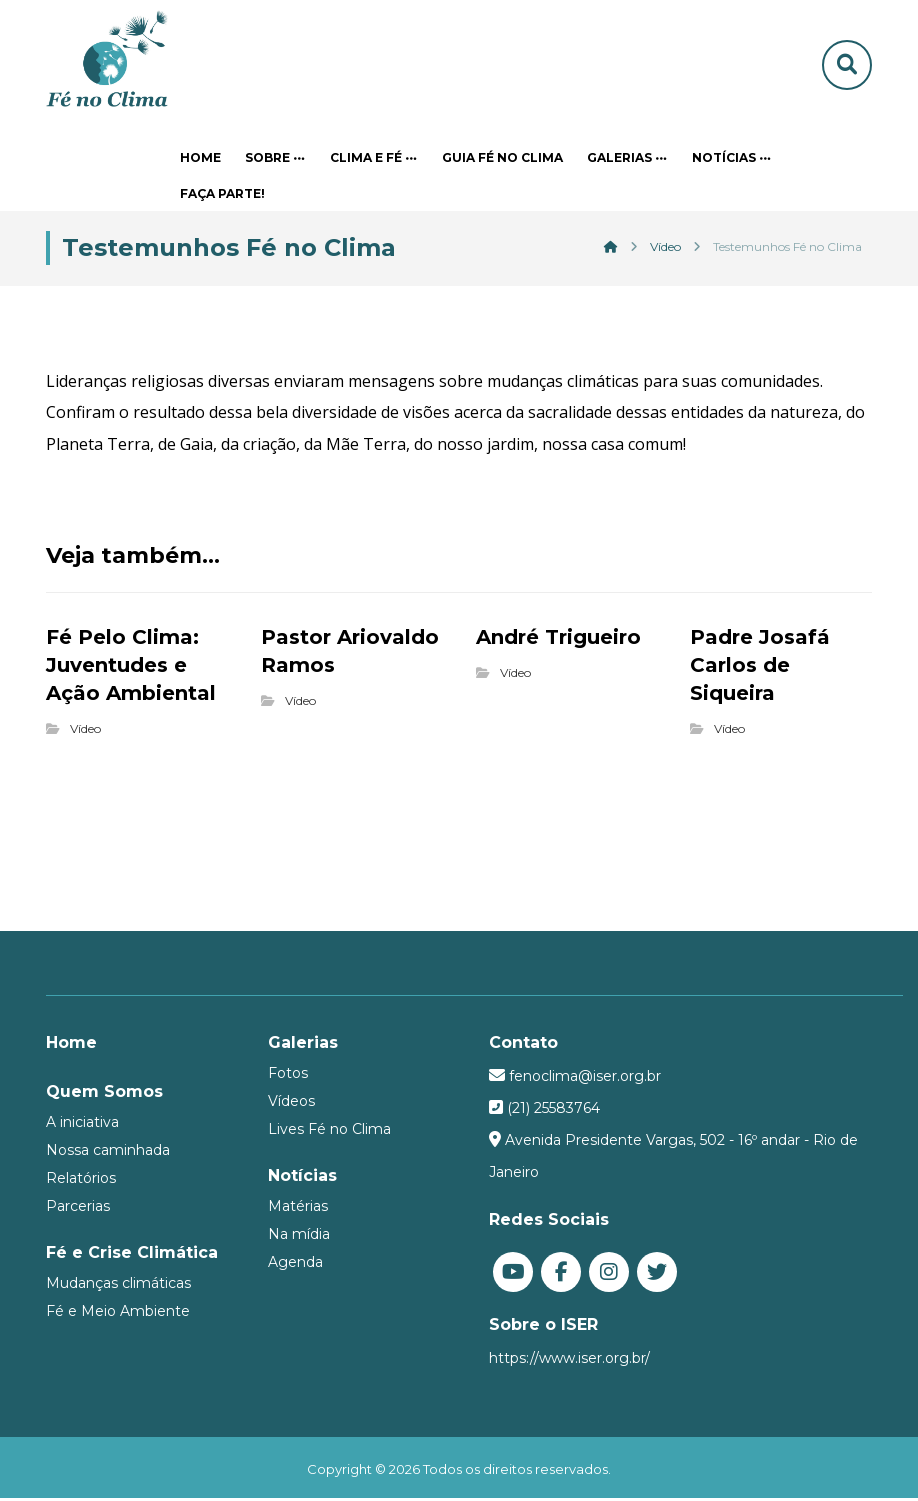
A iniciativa (82, 1124)
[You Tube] (513, 1274)
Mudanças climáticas (118, 1285)
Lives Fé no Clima (329, 1131)
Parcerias (78, 1208)
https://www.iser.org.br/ (569, 1360)
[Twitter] (657, 1274)
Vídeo (85, 730)
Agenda (295, 1264)
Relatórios (81, 1180)
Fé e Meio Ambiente (118, 1313)
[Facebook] (561, 1274)
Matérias (298, 1208)
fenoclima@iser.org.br (585, 1078)
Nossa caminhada (108, 1152)
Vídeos (291, 1103)
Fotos (288, 1075)
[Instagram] (609, 1274)
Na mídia (299, 1236)
